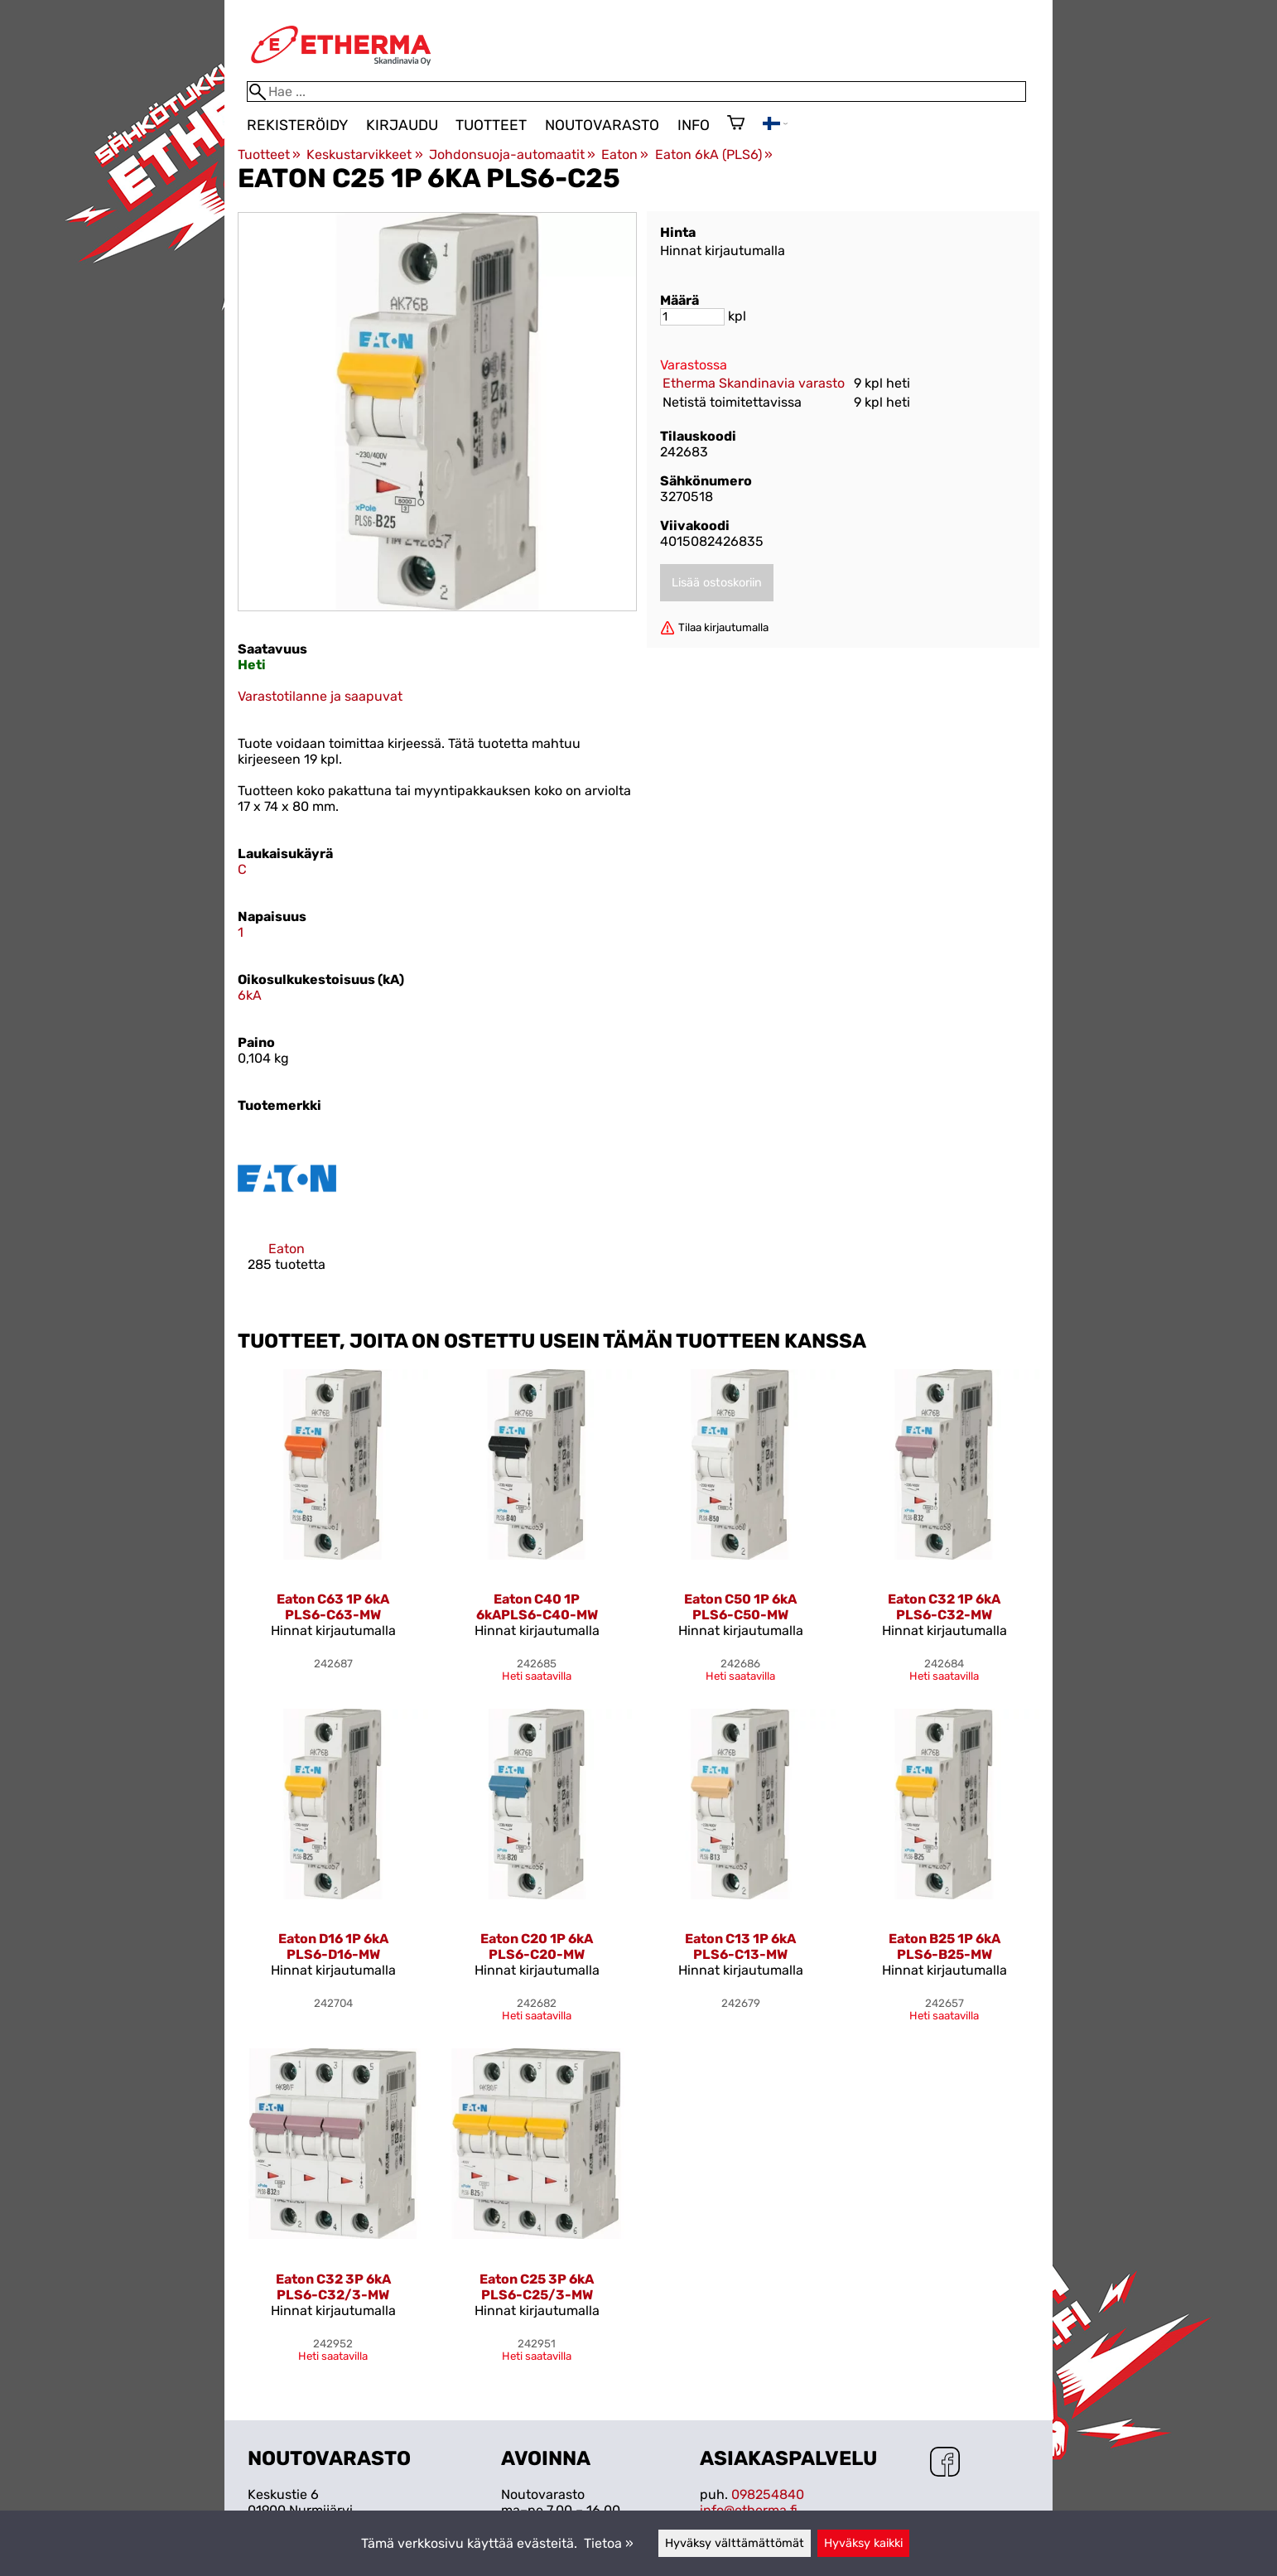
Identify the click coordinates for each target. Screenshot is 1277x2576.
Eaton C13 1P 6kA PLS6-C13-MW (740, 1946)
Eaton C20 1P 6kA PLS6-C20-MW (536, 1946)
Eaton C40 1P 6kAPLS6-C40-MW (537, 1607)
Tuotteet (491, 125)
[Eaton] (287, 1214)
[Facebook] (945, 2463)
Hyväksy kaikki (863, 2543)
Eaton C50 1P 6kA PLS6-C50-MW (740, 1607)
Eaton (624, 154)
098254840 (767, 2494)
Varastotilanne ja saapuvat (320, 696)
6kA (250, 995)
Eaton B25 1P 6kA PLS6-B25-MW (944, 1946)
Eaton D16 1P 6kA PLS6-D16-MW (333, 1946)
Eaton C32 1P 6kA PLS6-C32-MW (944, 1607)
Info (693, 125)
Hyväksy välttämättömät (734, 2543)
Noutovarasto (602, 125)
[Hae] (636, 91)
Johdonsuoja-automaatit (512, 154)
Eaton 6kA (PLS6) (714, 154)
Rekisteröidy (297, 125)
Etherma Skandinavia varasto (754, 383)
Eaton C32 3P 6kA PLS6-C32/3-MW (333, 2287)
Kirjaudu (402, 125)
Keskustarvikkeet (364, 154)
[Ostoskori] (736, 124)
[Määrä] (692, 317)
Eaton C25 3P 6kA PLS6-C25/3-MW (536, 2287)
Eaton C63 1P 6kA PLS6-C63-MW (333, 1607)
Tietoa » (609, 2543)
